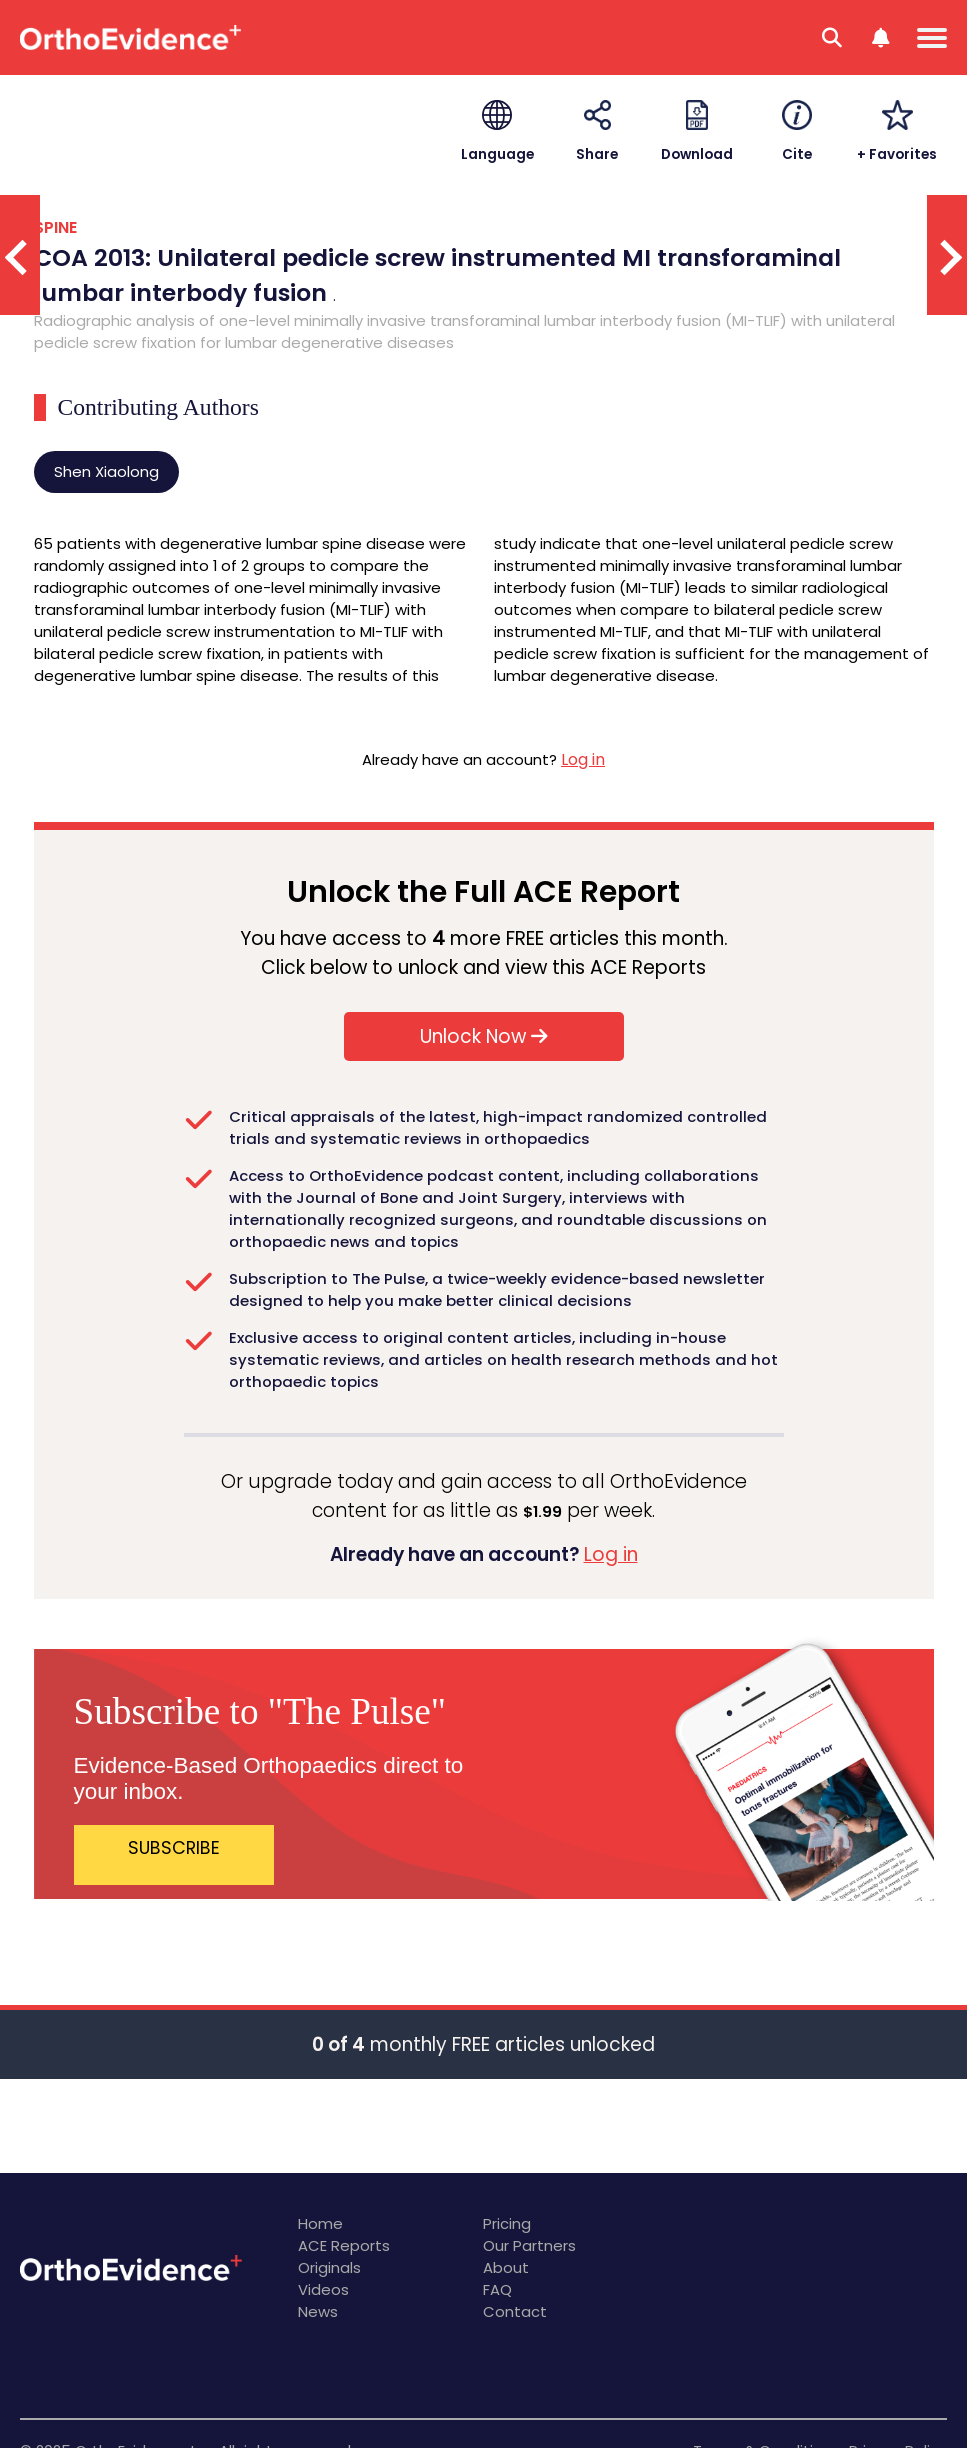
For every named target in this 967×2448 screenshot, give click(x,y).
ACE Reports (344, 2245)
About (506, 2267)
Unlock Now (483, 1036)
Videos (323, 2289)
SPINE (55, 227)
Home (320, 2223)
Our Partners (529, 2245)
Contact (515, 2311)
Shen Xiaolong (106, 471)
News (318, 2311)
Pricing (507, 2223)
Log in (583, 759)
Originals (329, 2267)
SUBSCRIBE (174, 1848)
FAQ (497, 2289)
